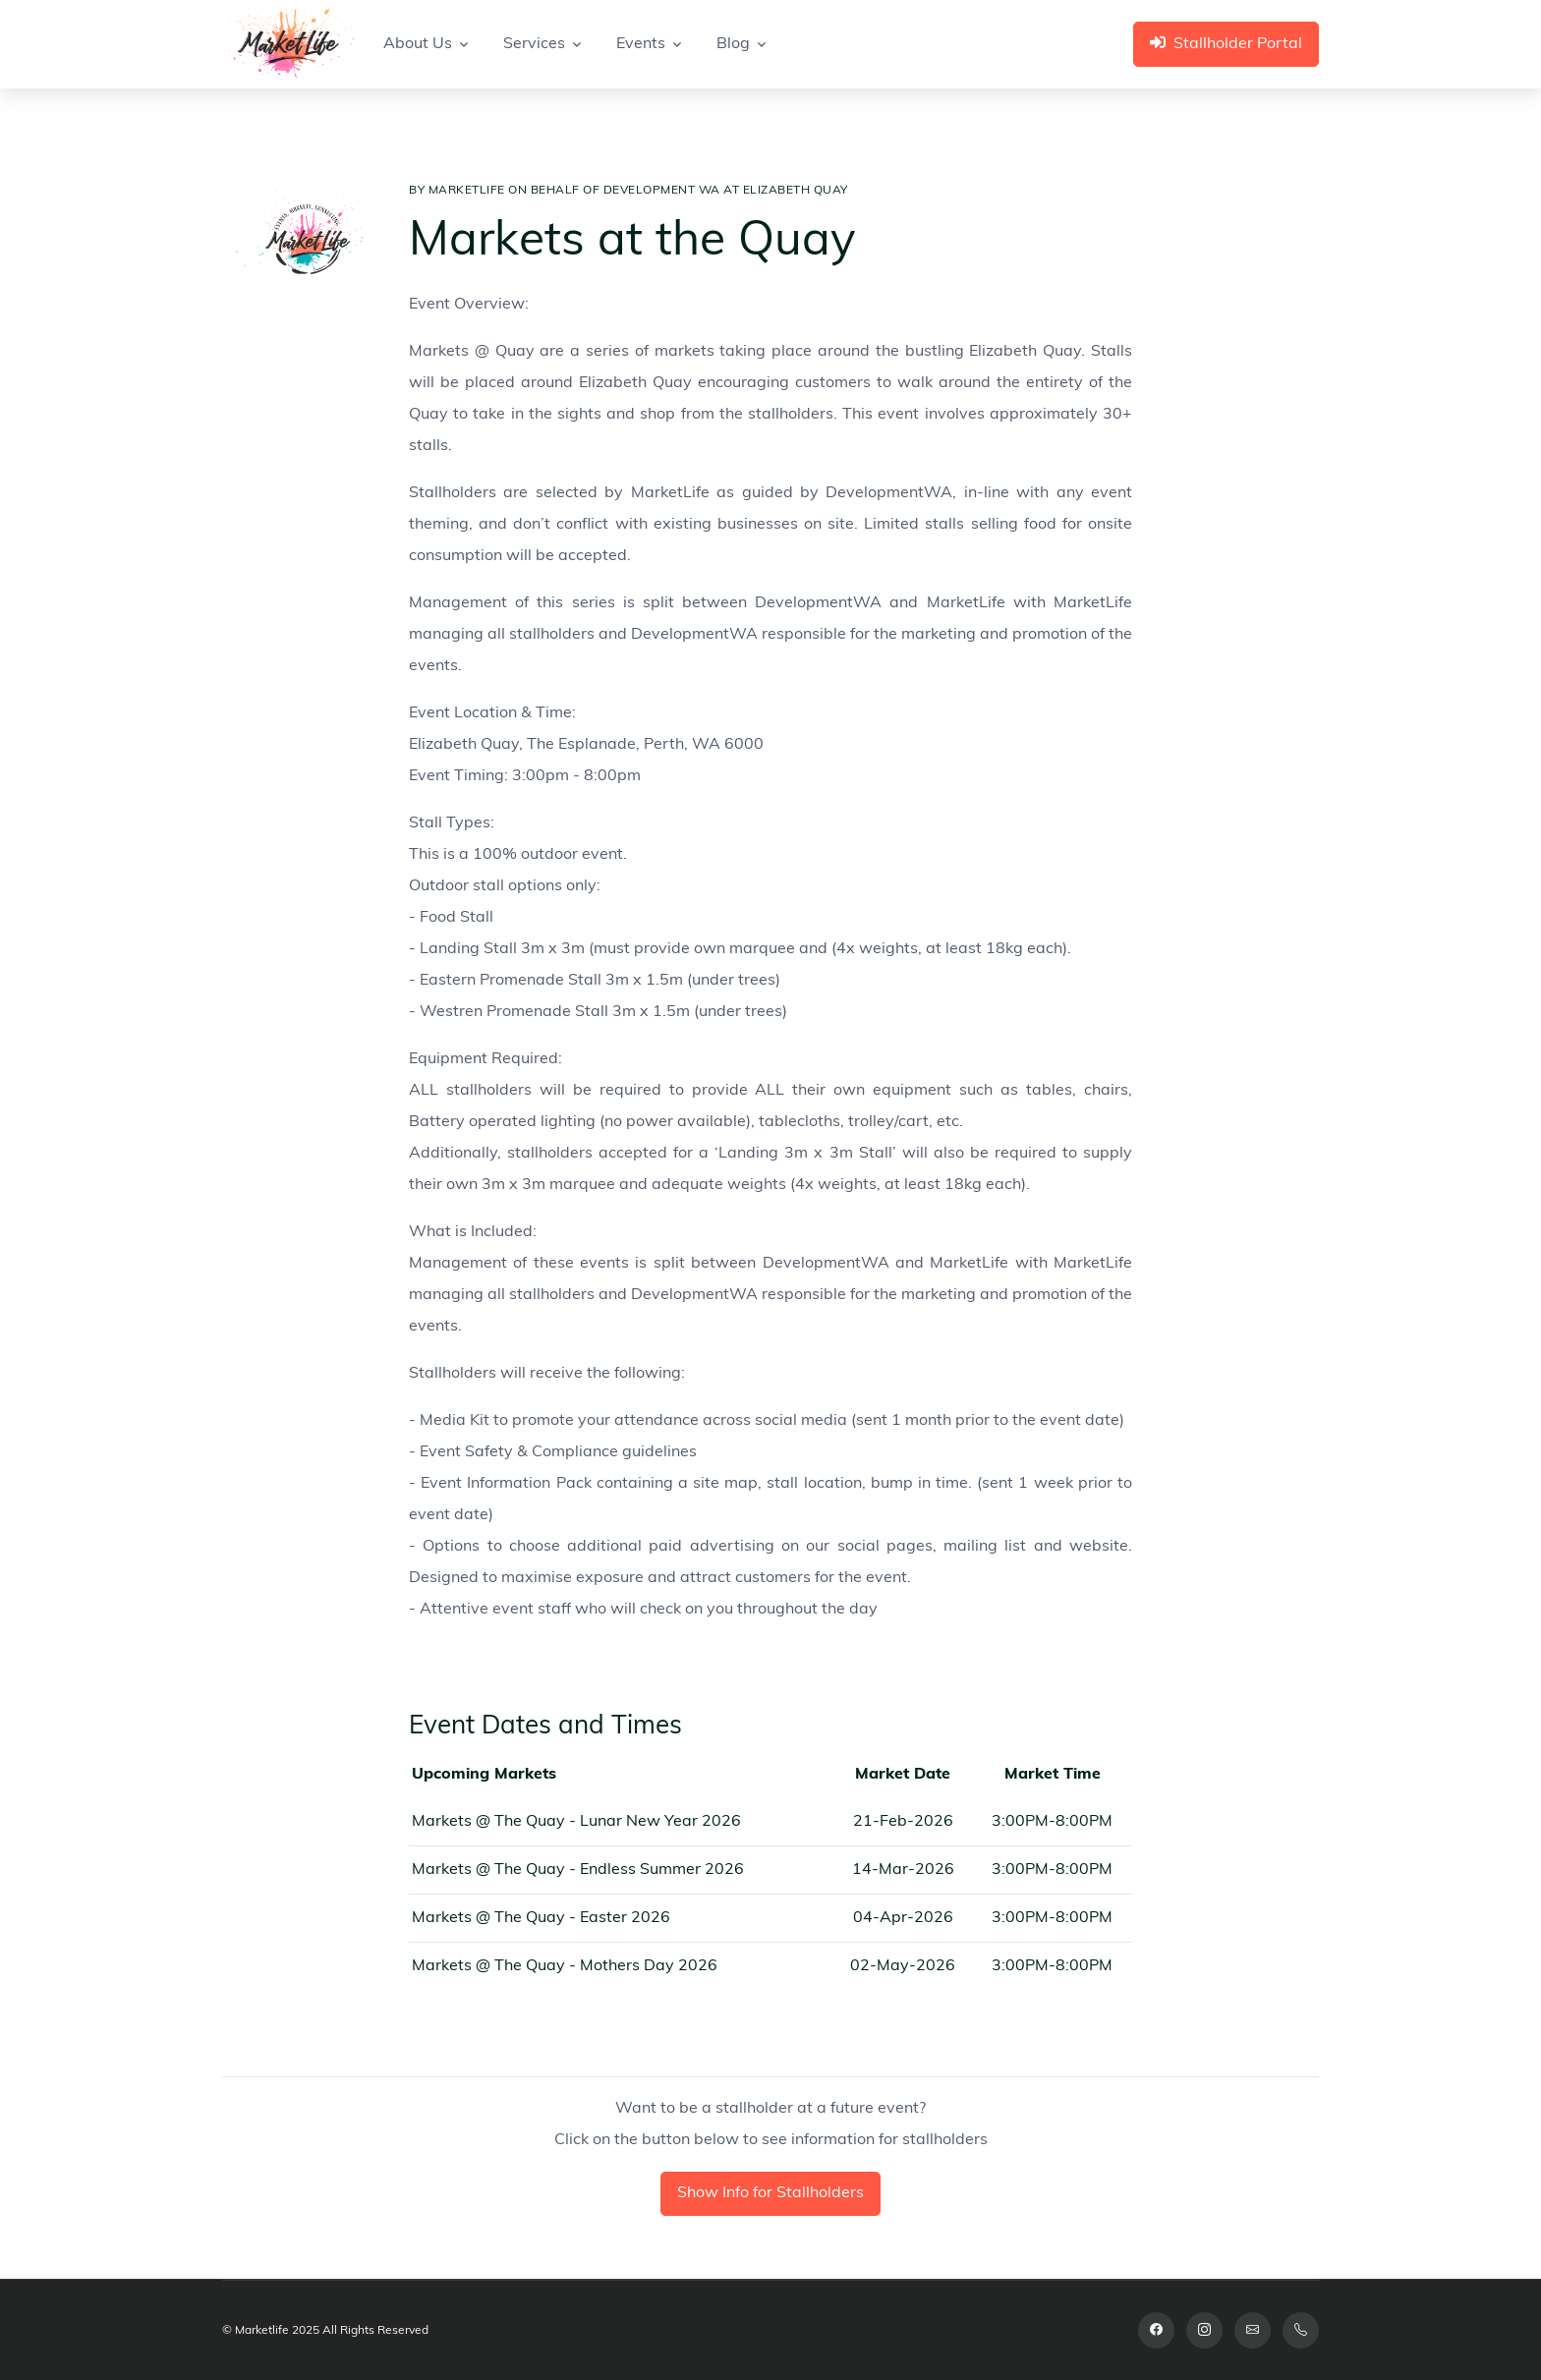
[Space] (289, 44)
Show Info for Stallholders (770, 2193)
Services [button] (534, 44)
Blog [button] (733, 44)
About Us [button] (417, 44)
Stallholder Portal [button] (1226, 43)
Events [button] (640, 44)
